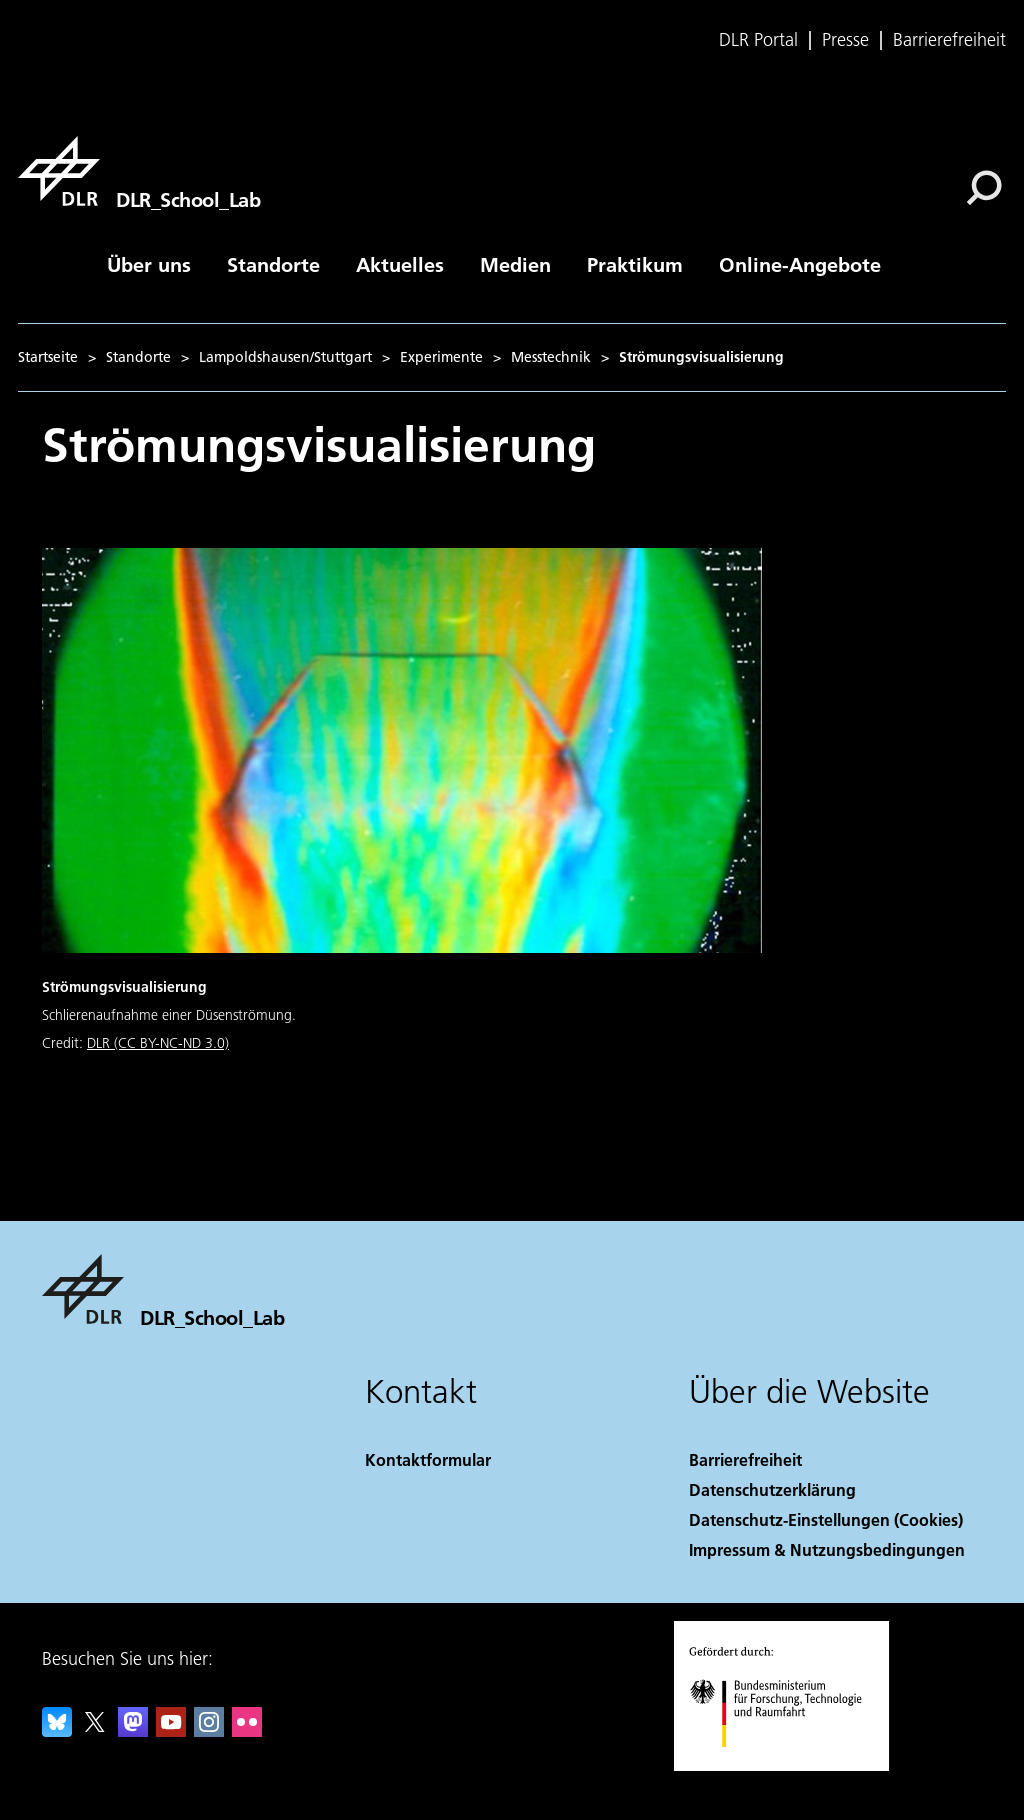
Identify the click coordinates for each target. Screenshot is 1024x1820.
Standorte (273, 264)
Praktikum (635, 264)
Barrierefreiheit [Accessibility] (745, 1459)
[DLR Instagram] (209, 1730)
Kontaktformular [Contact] (428, 1459)
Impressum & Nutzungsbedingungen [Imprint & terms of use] (827, 1549)
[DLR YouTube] (171, 1730)
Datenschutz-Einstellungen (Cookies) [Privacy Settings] (826, 1519)
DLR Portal (758, 40)
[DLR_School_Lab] (139, 171)
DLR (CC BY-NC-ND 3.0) (158, 1043)
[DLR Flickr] (247, 1730)
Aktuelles (400, 264)
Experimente (441, 357)
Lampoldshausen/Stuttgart (285, 357)
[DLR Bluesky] (57, 1730)
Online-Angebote (800, 264)
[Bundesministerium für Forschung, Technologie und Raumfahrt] (786, 1764)
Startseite (48, 357)
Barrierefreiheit (949, 40)
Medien (515, 264)
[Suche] (984, 188)
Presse (845, 40)
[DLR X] (95, 1730)
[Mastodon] (133, 1730)
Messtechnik (551, 357)
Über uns (149, 264)
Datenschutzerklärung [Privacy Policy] (772, 1489)
